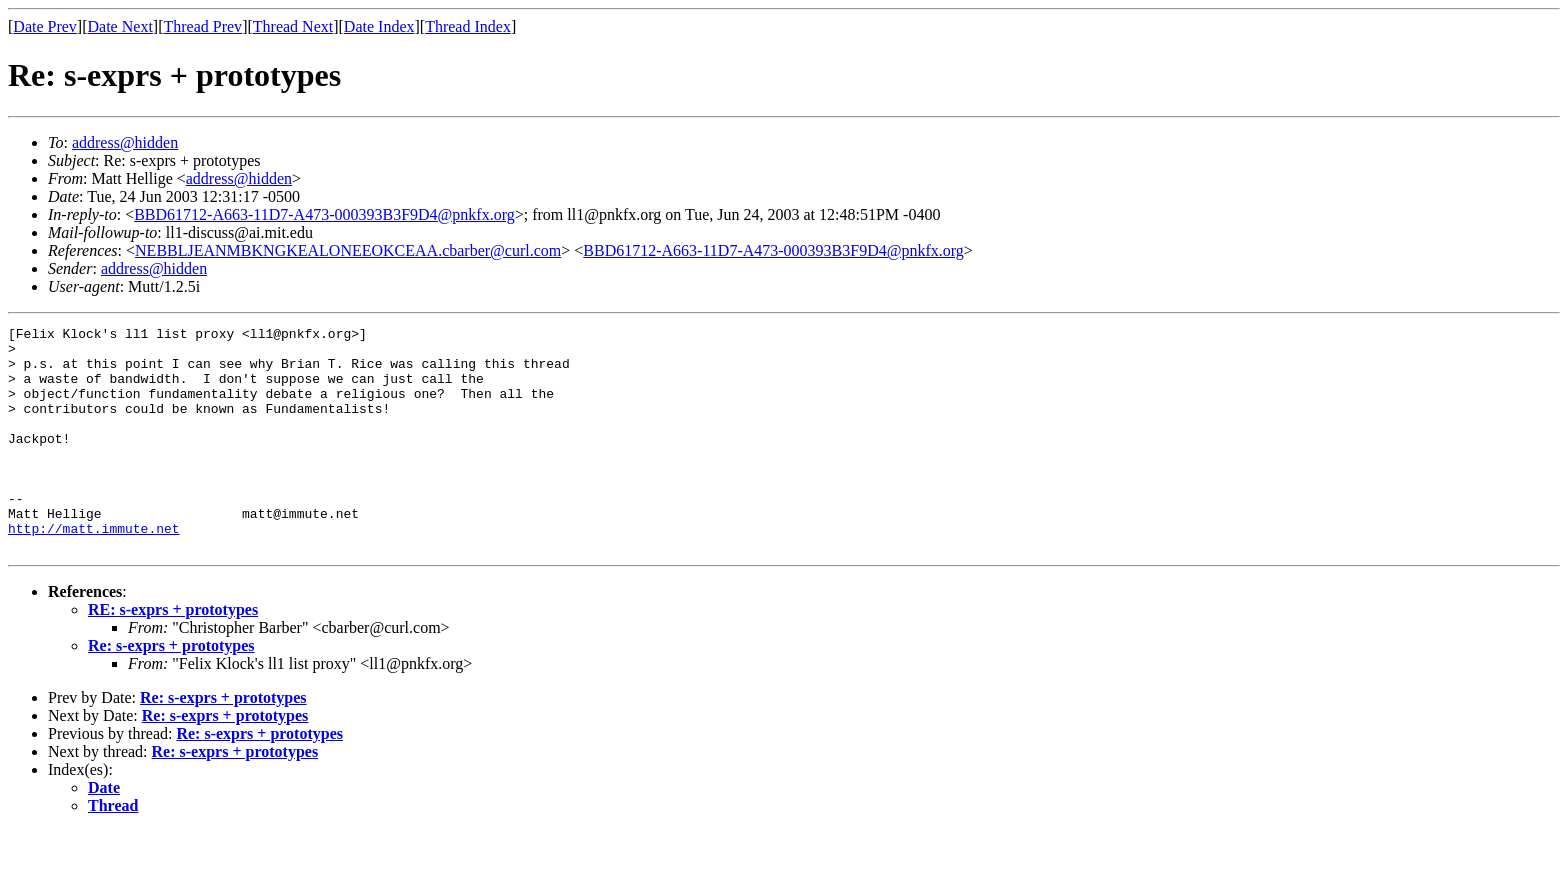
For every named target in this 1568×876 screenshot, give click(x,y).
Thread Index (468, 26)
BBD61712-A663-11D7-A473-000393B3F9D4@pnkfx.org (324, 214)
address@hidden (125, 142)
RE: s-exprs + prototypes (173, 654)
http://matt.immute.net (94, 570)
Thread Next (293, 26)
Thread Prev (202, 26)
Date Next (120, 26)
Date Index (379, 26)
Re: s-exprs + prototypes (171, 690)
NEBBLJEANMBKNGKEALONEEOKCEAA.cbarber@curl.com (348, 250)
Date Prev (45, 26)
